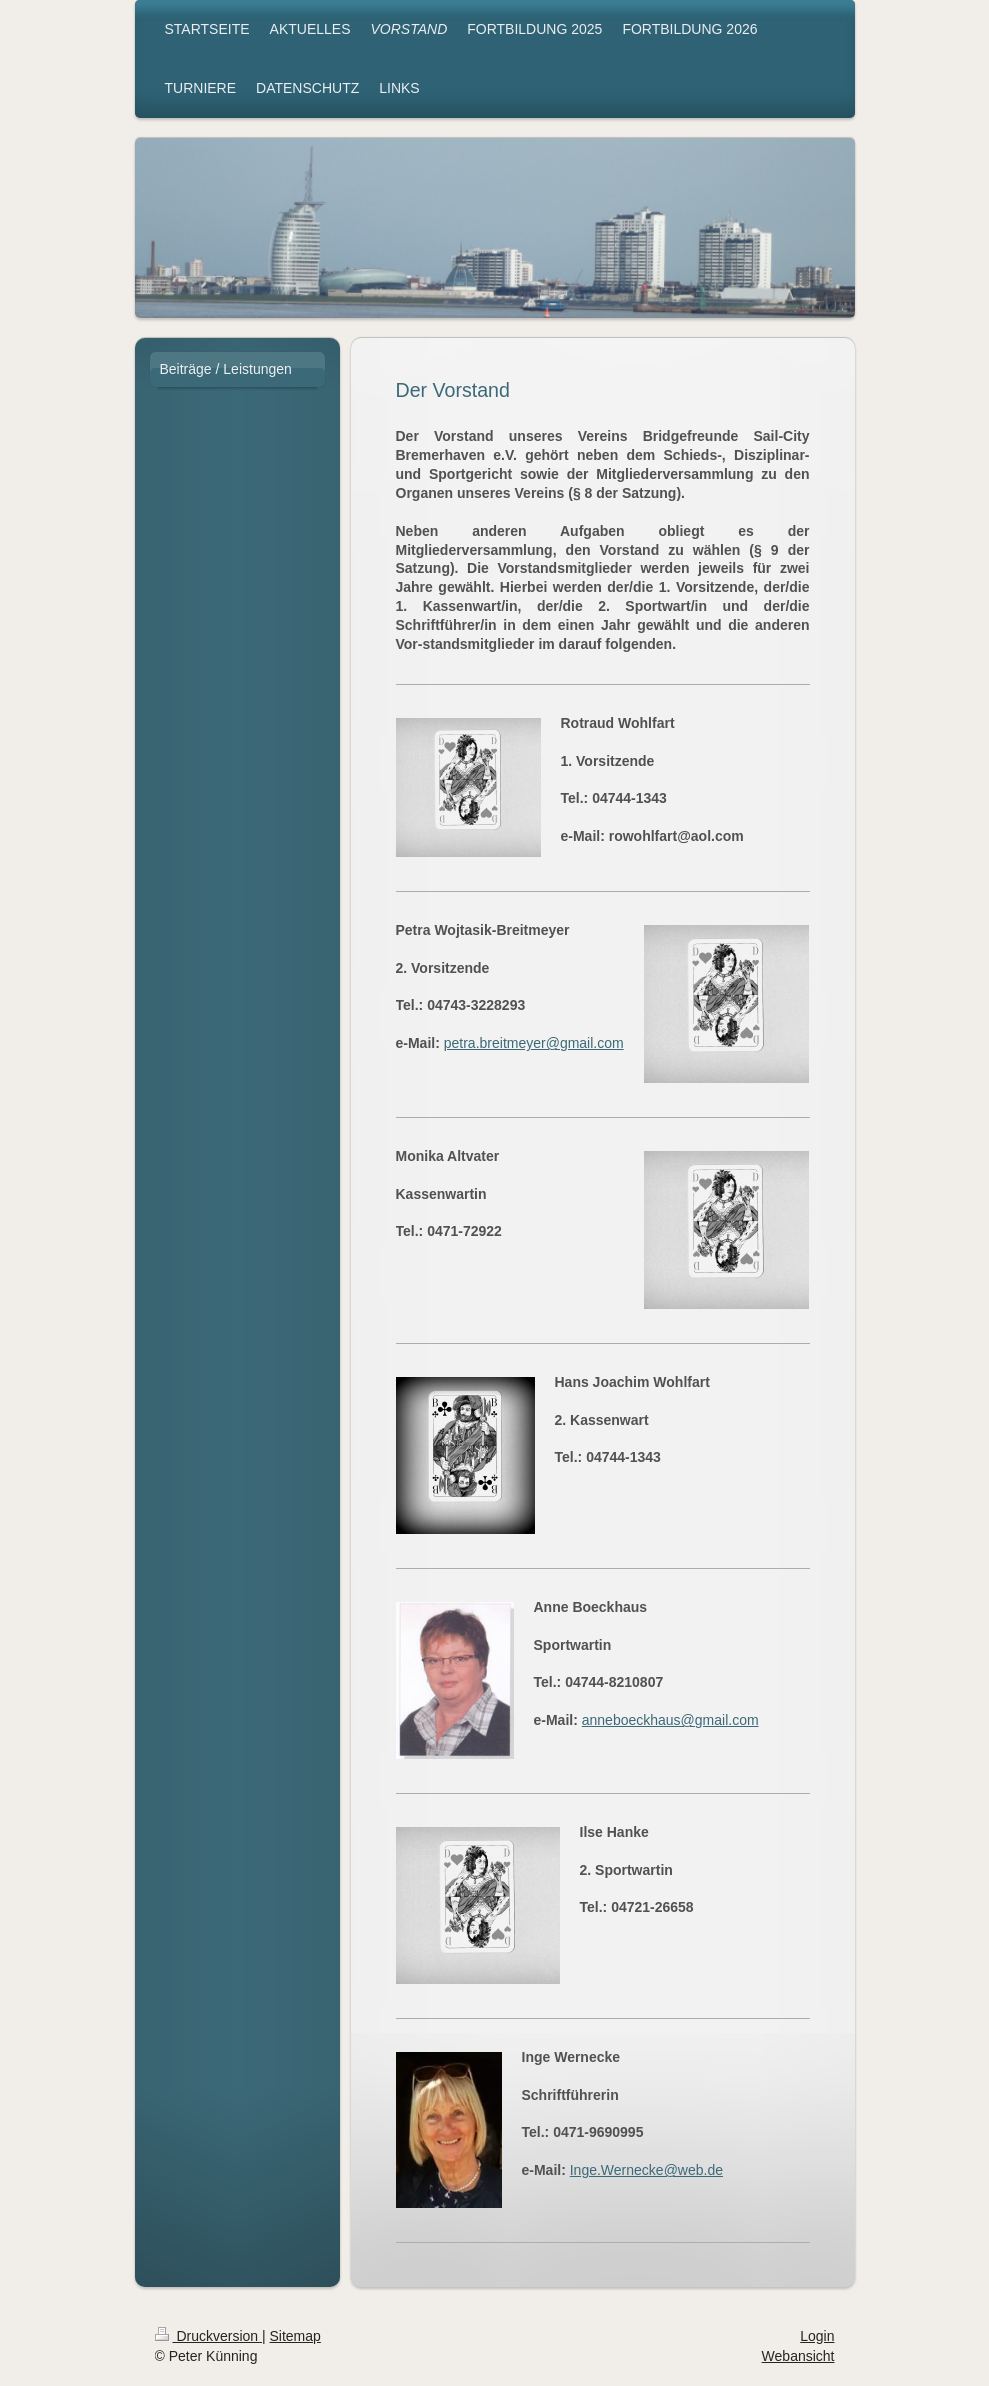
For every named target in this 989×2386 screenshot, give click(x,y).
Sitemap (295, 2336)
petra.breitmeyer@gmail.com (534, 1043)
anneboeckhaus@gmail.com (670, 1720)
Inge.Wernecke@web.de (646, 2170)
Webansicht (798, 2356)
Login (817, 2336)
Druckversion (208, 2336)
